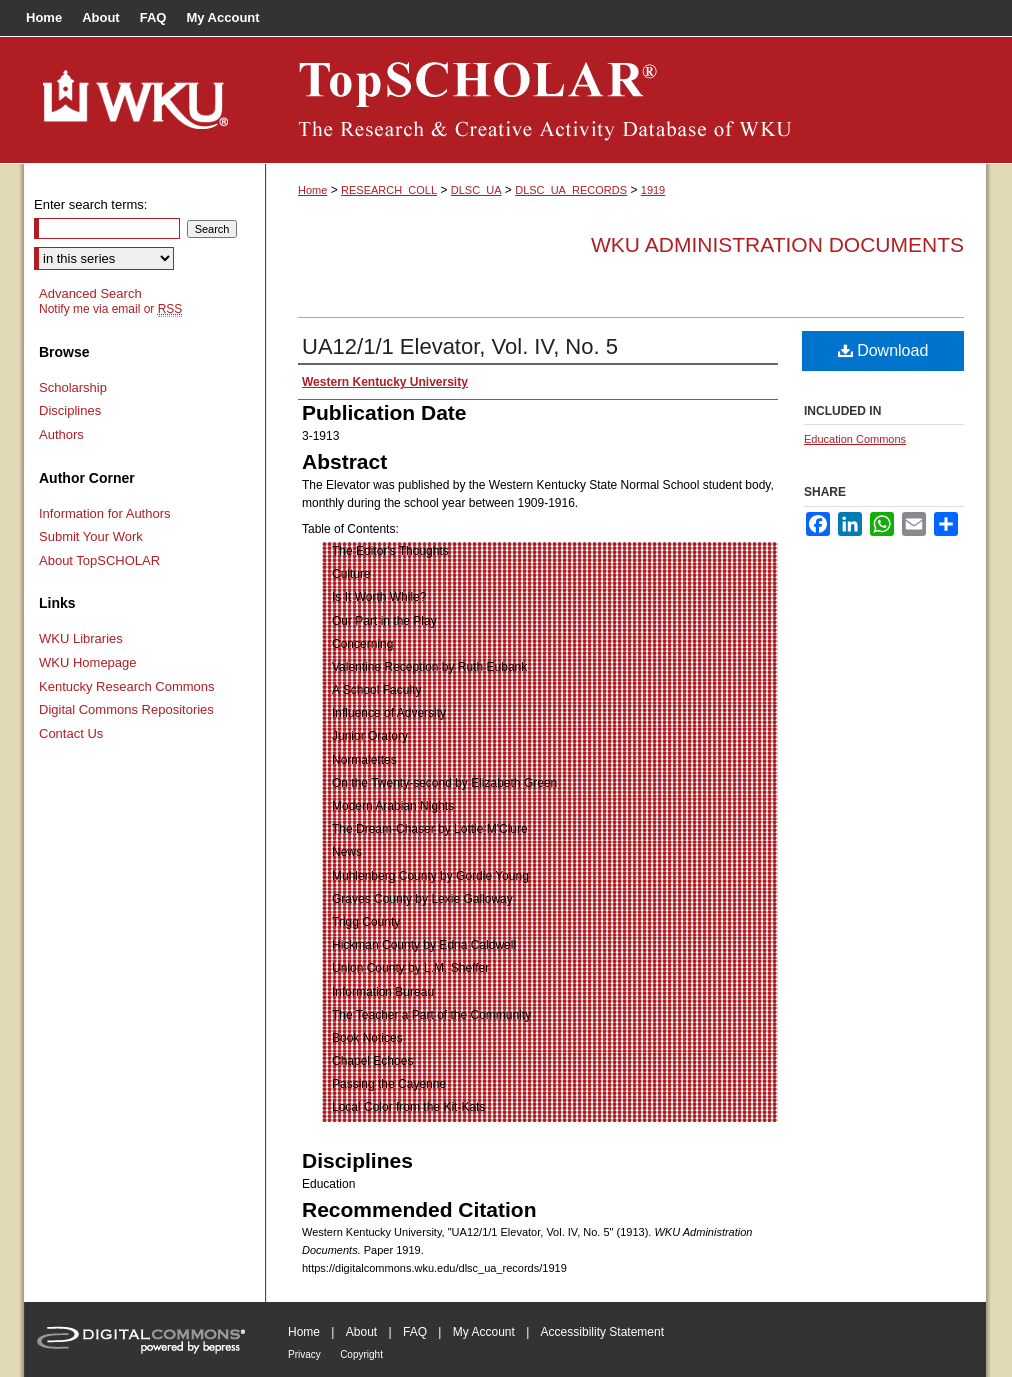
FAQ (415, 1332)
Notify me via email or (110, 309)
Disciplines (70, 410)
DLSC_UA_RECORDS (571, 190)
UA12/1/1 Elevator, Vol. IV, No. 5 (460, 346)
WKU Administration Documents (777, 244)
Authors (61, 434)
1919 (653, 190)
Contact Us (71, 733)
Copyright (361, 1354)
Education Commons (855, 439)
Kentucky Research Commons (127, 686)
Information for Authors (105, 513)
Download (883, 350)
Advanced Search (90, 293)
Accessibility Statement (602, 1332)
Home (312, 190)
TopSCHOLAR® (626, 100)
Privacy (304, 1354)
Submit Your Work (91, 536)
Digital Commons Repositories (126, 709)
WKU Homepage (88, 662)
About (361, 1332)
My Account (484, 1332)
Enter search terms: (90, 204)
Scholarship (73, 387)
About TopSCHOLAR (99, 560)
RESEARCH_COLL (389, 190)
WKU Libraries (81, 638)
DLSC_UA (476, 190)
